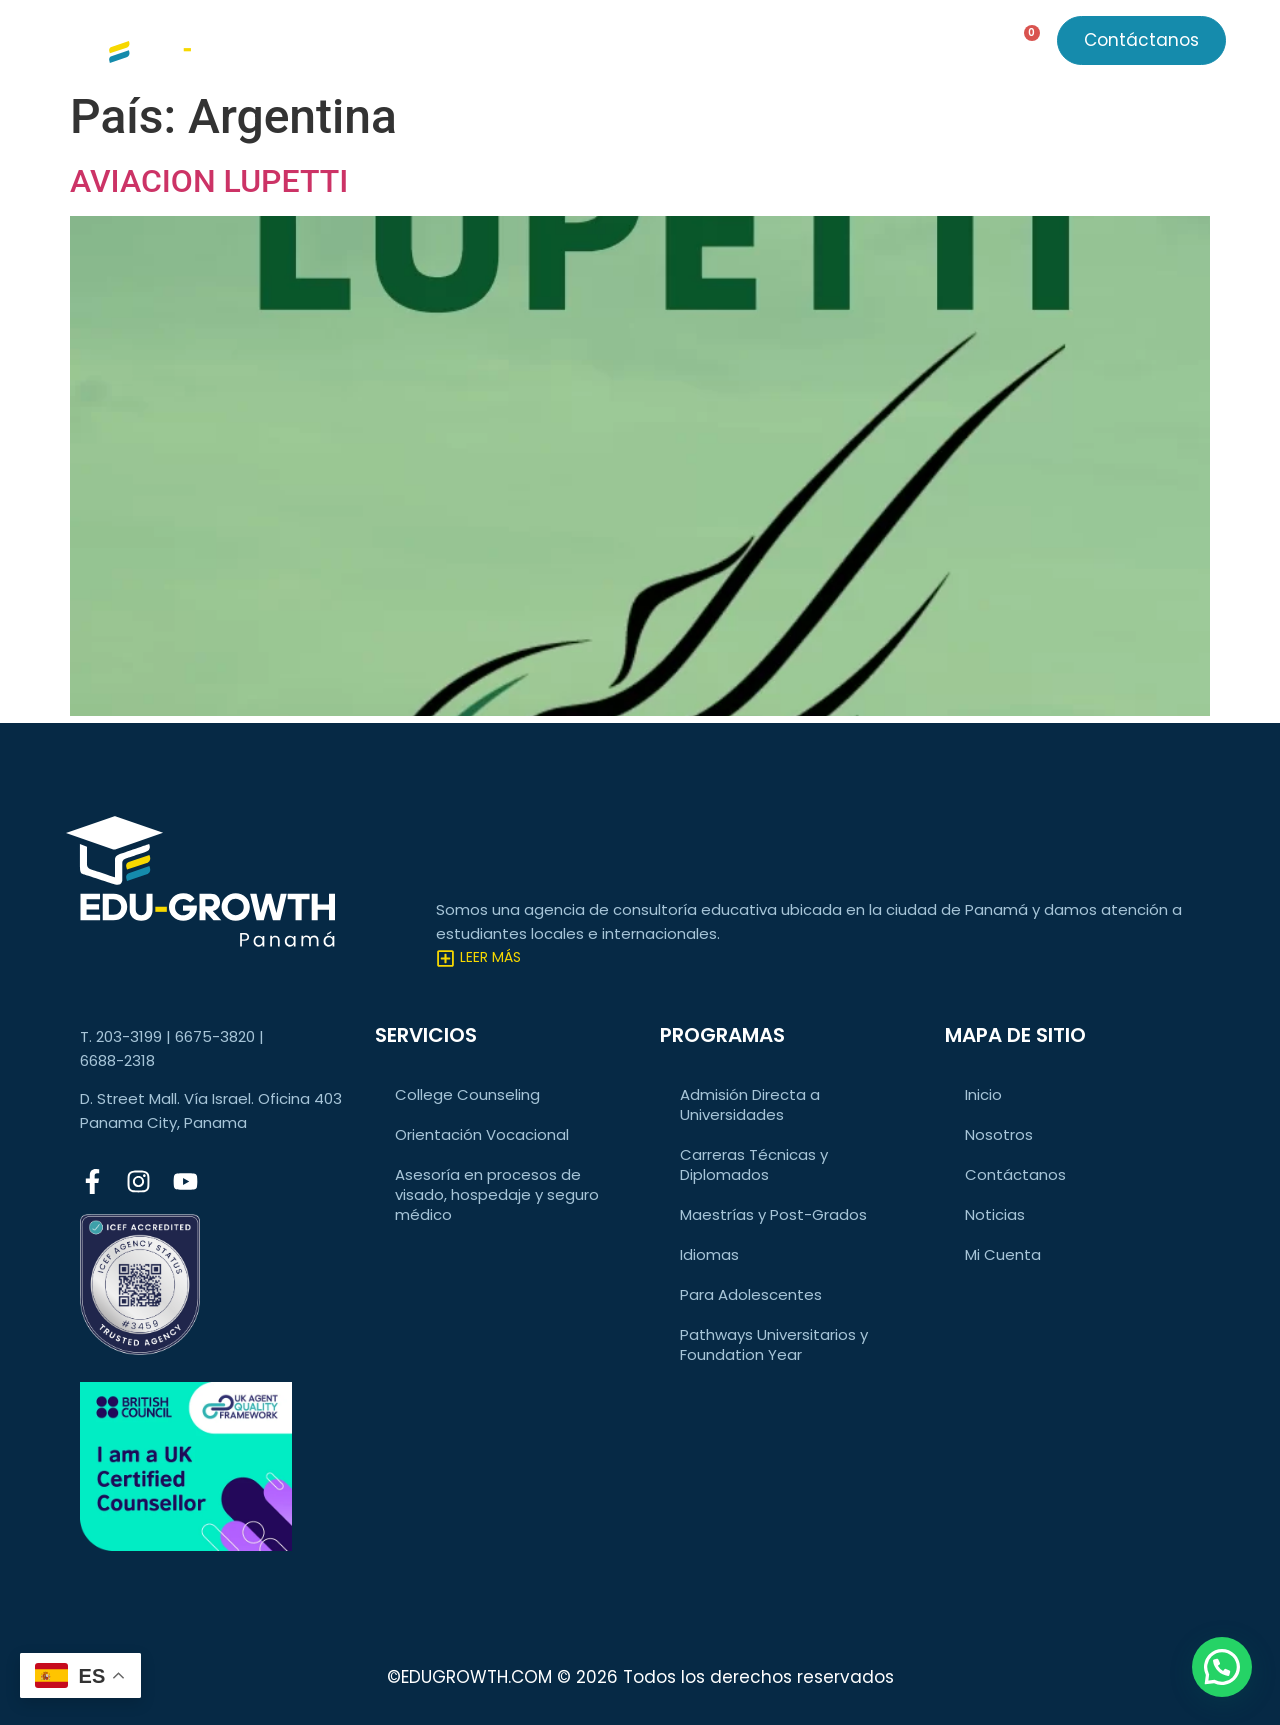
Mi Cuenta (1003, 1254)
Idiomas (709, 1254)
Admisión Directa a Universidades (750, 1104)
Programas (559, 45)
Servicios (431, 45)
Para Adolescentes (751, 1294)
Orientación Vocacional (482, 1134)
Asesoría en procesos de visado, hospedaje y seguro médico (497, 1194)
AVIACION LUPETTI (209, 181)
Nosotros (777, 45)
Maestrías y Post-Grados (773, 1214)
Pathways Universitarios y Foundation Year (774, 1344)
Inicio (983, 1094)
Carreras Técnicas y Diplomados (754, 1164)
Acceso (889, 45)
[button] (1222, 1667)
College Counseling (467, 1094)
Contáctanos (1015, 1174)
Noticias (673, 45)
